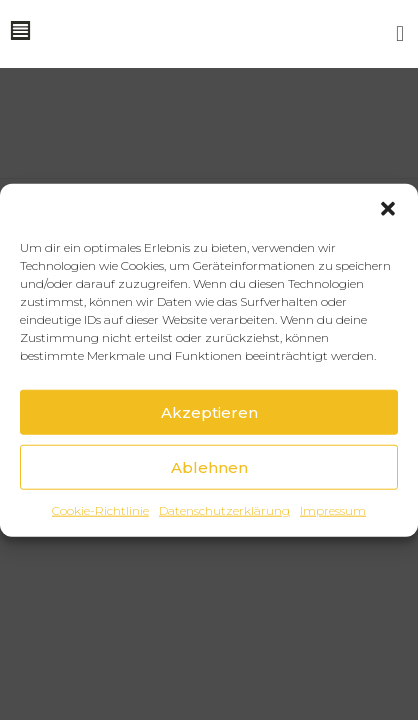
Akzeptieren (209, 411)
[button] (388, 209)
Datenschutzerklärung (224, 510)
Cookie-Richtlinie (100, 510)
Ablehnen (209, 466)
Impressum (333, 510)
